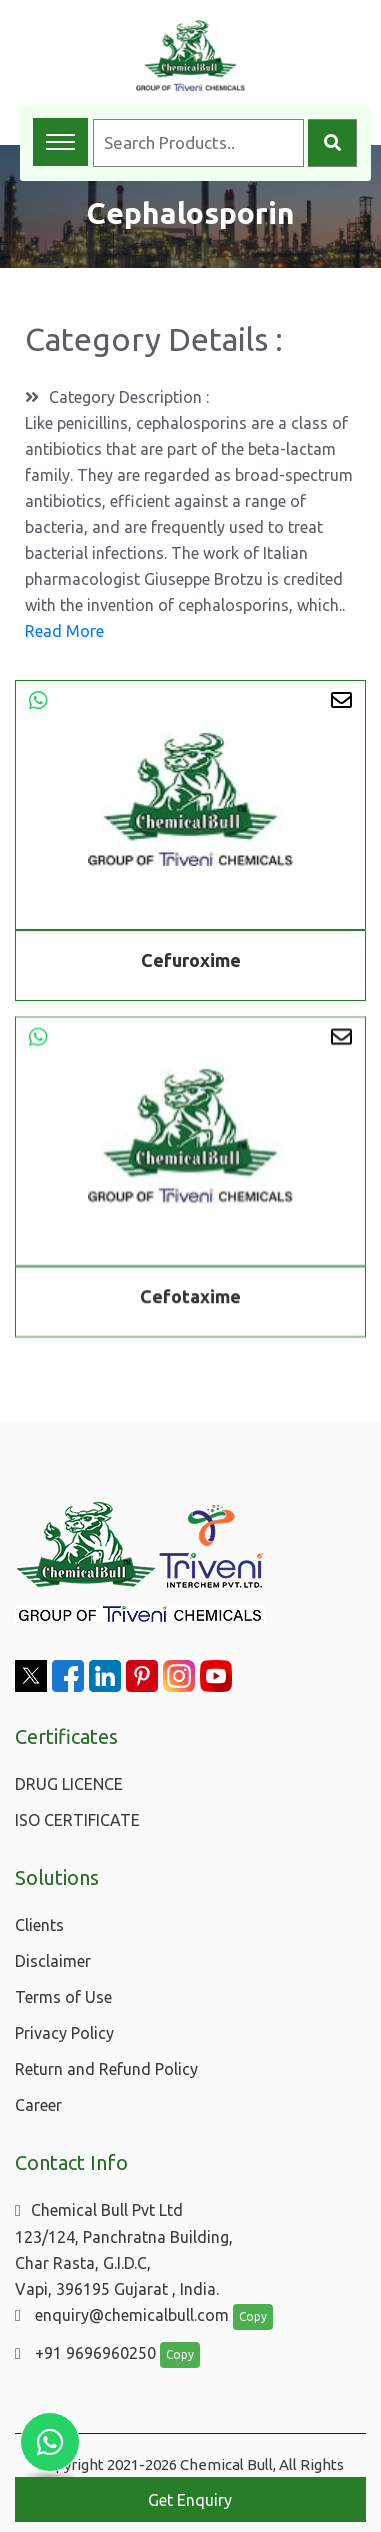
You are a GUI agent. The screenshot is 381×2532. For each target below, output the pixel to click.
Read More (64, 631)
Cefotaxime (190, 1299)
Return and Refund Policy (106, 2069)
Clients (39, 1925)
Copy (253, 2316)
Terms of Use (63, 1997)
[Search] (332, 143)
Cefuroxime (191, 960)
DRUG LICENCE (69, 1784)
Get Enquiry (190, 2500)
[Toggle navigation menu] (60, 142)
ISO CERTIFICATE (77, 1820)
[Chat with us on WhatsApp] (50, 2442)
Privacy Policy (64, 2033)
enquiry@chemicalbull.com (122, 2315)
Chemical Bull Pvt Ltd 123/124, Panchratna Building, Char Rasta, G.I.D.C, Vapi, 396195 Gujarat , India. (124, 2249)
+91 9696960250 (85, 2353)
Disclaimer (53, 1961)
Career (38, 2105)
